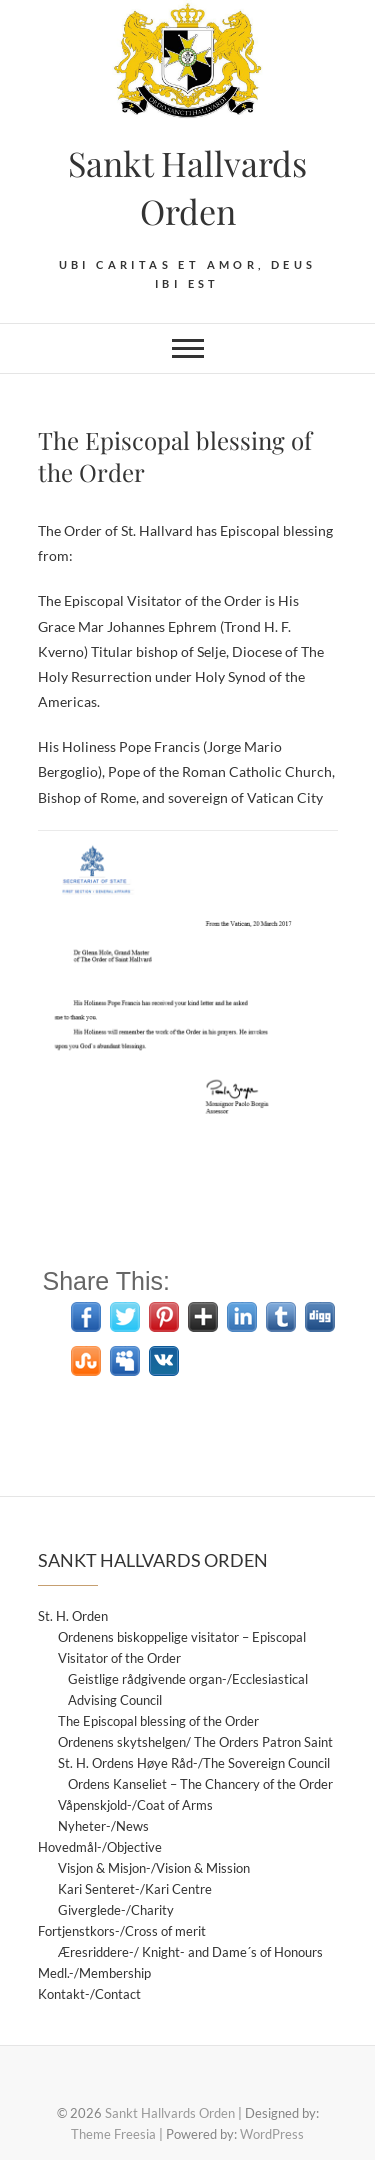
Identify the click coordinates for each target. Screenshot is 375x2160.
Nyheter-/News (103, 1826)
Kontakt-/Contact (89, 1994)
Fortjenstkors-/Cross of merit (122, 1931)
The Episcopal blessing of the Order (158, 1721)
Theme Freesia (113, 2134)
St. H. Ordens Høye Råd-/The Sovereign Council (194, 1763)
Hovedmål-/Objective (100, 1847)
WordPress (272, 2134)
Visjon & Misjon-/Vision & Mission (154, 1868)
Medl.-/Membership (94, 1973)
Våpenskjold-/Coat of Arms (135, 1805)
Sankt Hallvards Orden (187, 187)
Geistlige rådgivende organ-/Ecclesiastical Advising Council (188, 1689)
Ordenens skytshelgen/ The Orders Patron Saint (195, 1742)
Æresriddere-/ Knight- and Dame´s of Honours (190, 1952)
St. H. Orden (73, 1616)
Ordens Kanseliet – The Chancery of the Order (200, 1784)
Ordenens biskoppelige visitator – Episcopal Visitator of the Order (182, 1647)
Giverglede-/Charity (116, 1910)
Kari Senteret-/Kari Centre (135, 1889)
